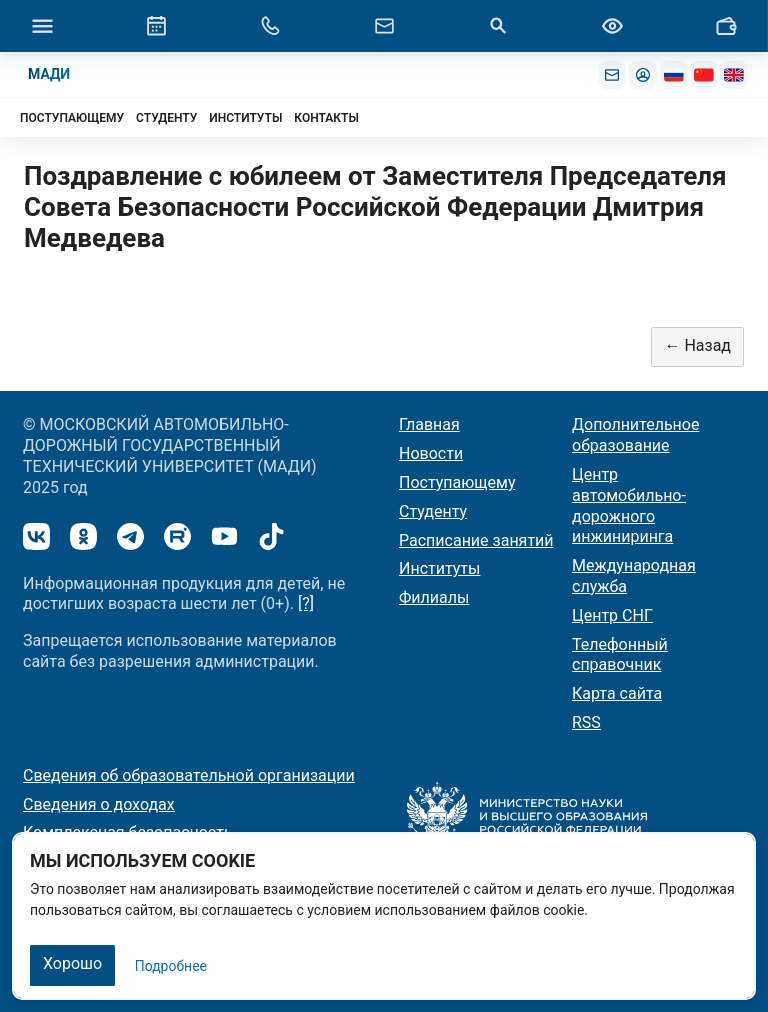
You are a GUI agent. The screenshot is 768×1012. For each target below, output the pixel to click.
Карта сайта (617, 693)
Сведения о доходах (99, 804)
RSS (586, 722)
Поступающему (457, 482)
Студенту (433, 511)
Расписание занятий (476, 540)
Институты (439, 568)
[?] (306, 603)
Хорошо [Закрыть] (72, 963)
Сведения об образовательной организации (189, 775)
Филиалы (434, 597)
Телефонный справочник (620, 655)
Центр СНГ (612, 615)
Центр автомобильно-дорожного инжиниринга (629, 505)
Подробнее (171, 966)
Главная (429, 424)
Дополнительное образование (635, 435)
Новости (431, 453)
